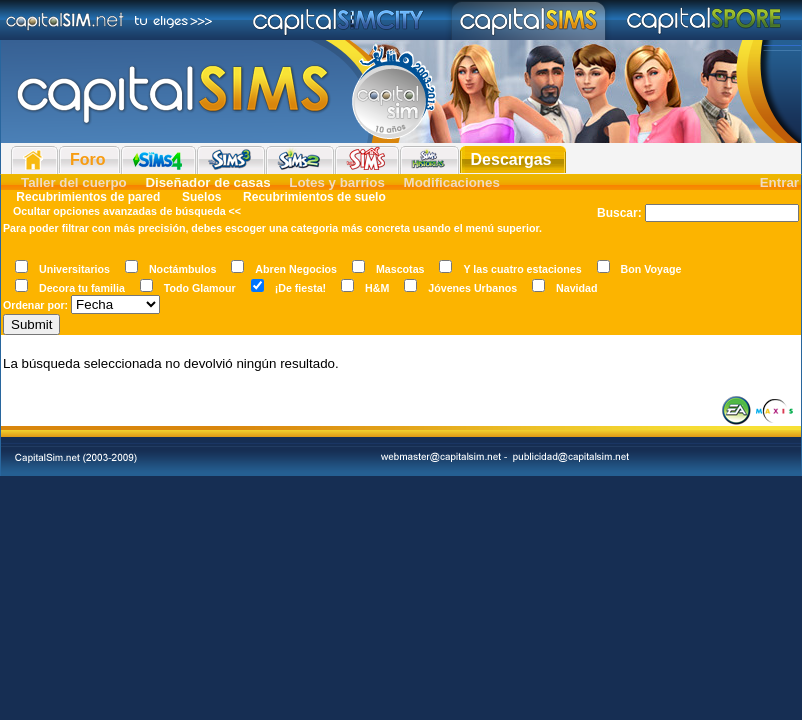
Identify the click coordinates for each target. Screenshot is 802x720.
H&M (377, 288)
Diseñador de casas (207, 182)
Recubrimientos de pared (88, 197)
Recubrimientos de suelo (313, 197)
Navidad (576, 288)
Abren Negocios (296, 269)
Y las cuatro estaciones (522, 269)
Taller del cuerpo (74, 182)
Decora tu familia (82, 288)
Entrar (779, 182)
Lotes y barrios (337, 182)
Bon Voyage (651, 269)
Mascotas (400, 269)
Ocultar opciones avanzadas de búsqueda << (127, 211)
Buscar (617, 213)
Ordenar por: (35, 305)
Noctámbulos (183, 269)
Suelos (202, 197)
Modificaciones (452, 182)
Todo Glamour (200, 288)
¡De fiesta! (301, 288)
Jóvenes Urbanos (472, 288)
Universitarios (74, 269)
